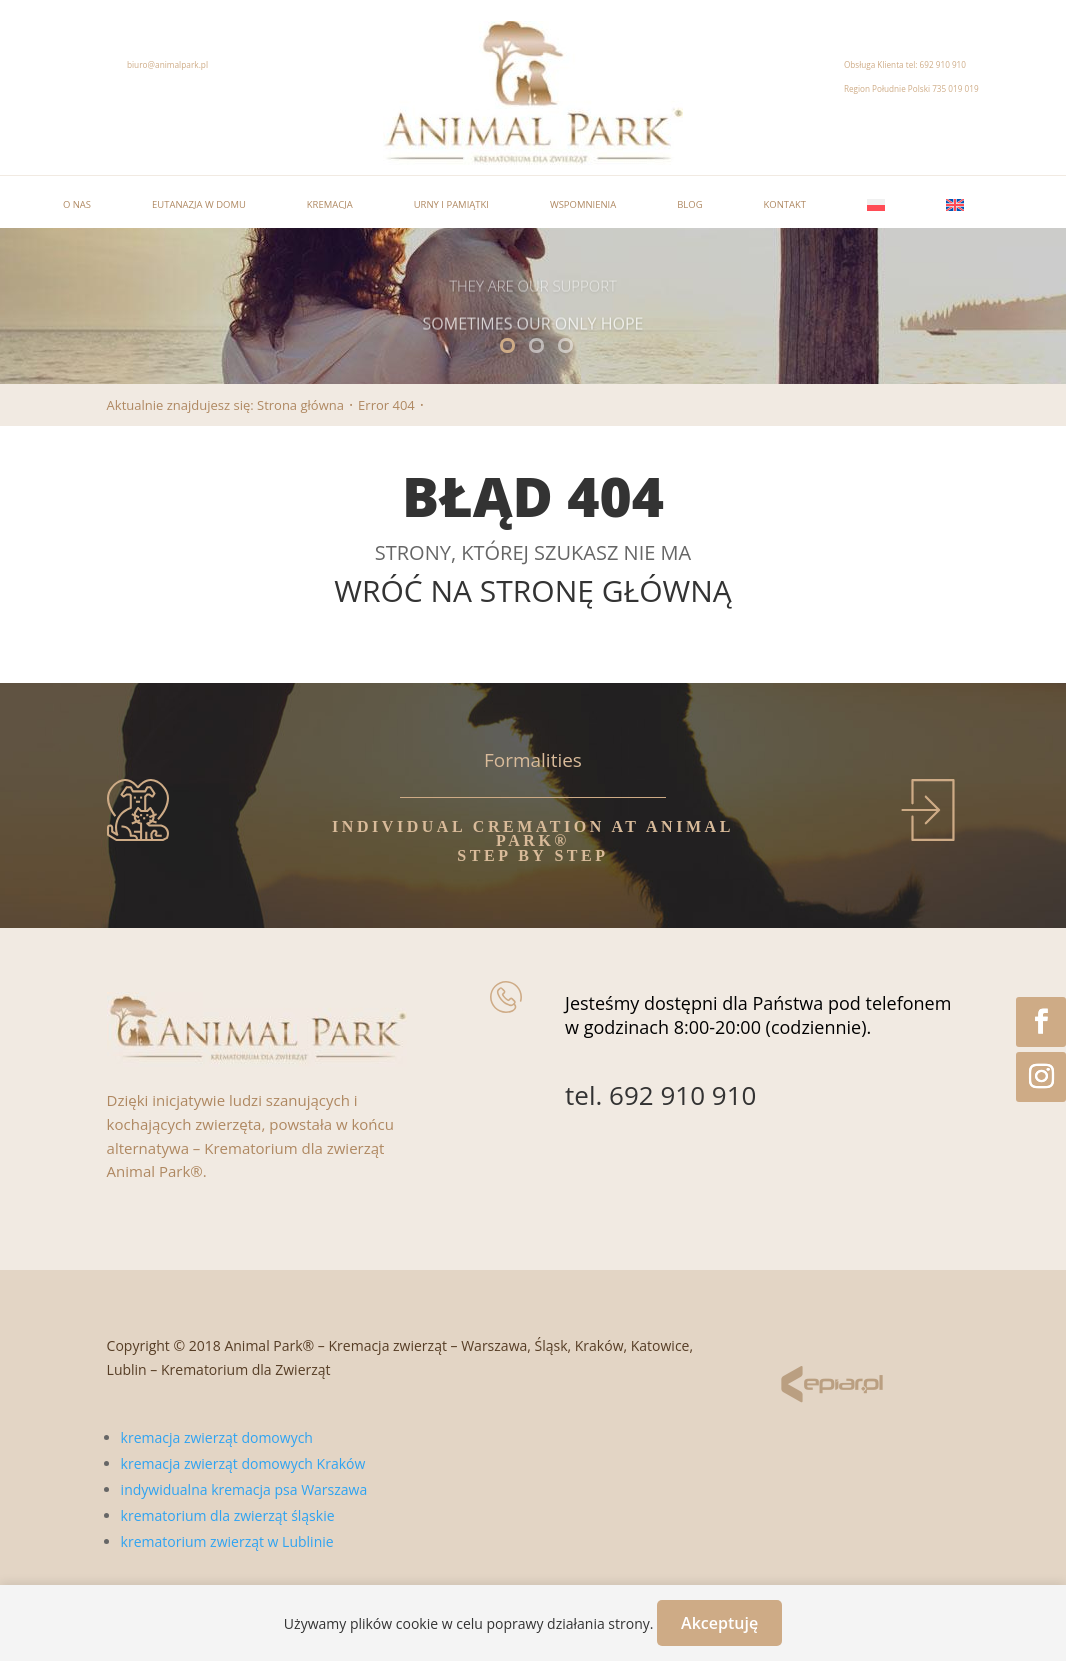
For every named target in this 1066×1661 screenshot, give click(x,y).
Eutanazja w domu (199, 204)
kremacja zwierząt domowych (217, 1437)
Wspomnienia (583, 204)
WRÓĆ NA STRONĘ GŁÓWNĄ (533, 590)
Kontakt (785, 204)
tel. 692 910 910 (660, 1095)
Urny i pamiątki (451, 204)
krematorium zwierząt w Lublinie (227, 1541)
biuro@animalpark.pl (167, 64)
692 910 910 (943, 64)
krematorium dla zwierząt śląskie (228, 1515)
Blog (689, 204)
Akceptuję (719, 1623)
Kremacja (330, 204)
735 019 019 (955, 88)
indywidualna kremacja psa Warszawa (244, 1489)
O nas (77, 204)
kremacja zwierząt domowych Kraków (243, 1463)
